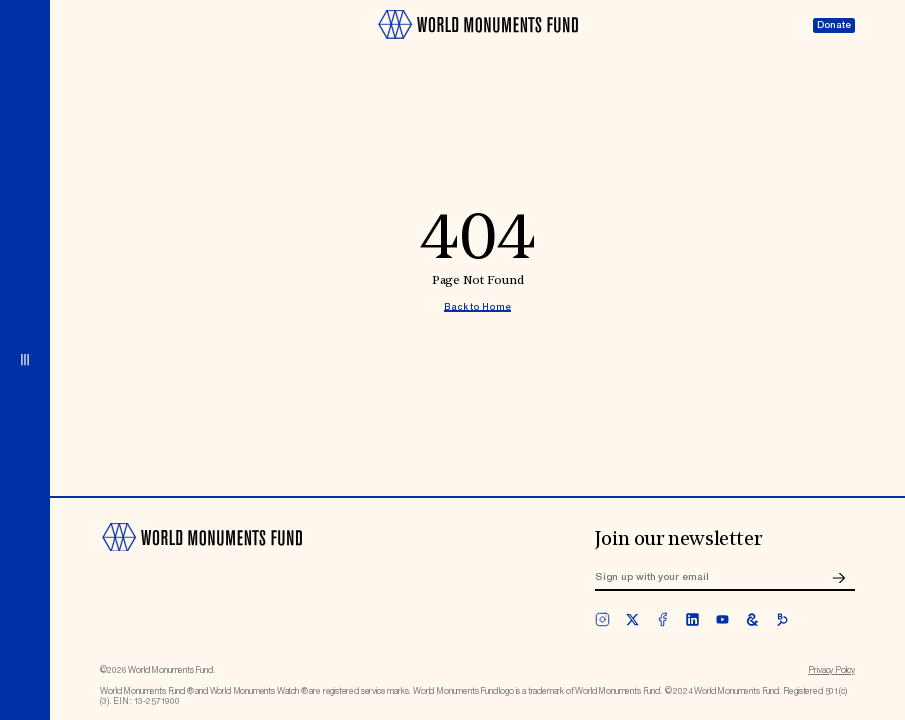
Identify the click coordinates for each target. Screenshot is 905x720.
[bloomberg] (782, 619)
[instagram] (602, 619)
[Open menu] (25, 360)
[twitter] (632, 619)
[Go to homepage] (477, 45)
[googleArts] (752, 619)
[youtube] (722, 619)
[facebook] (662, 619)
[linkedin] (692, 619)
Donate (834, 25)
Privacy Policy (831, 670)
